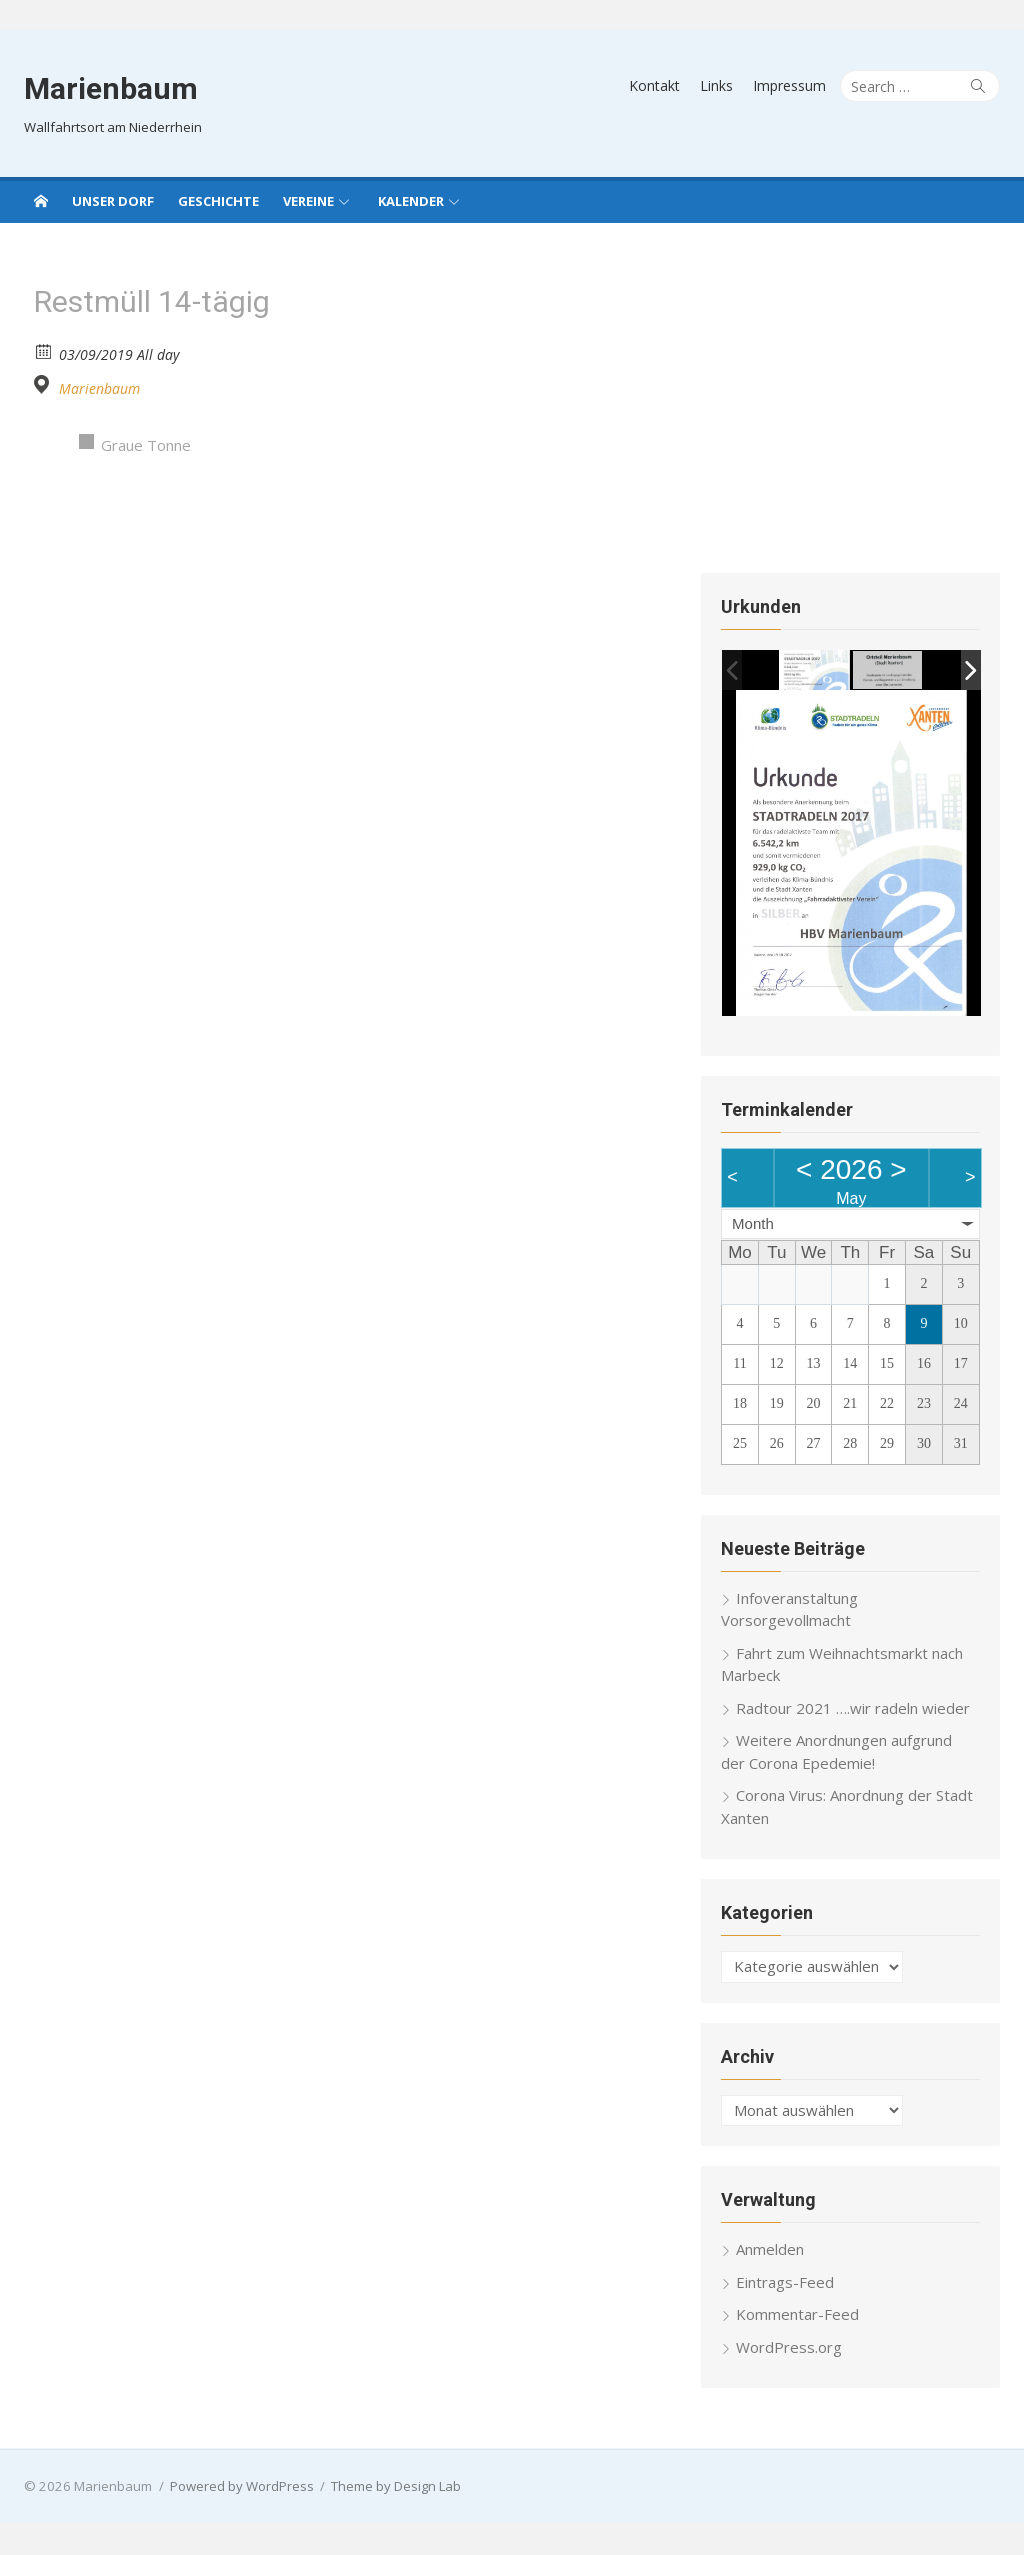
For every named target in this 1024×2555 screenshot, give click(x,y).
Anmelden (771, 2251)
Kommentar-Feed (798, 2316)
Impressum (791, 85)
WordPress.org (790, 2349)
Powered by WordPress (240, 2488)
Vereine (308, 201)
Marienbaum (109, 88)
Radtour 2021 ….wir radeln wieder (854, 1710)
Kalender (411, 201)
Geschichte (218, 201)
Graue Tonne (144, 445)
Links (718, 85)
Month (754, 1225)
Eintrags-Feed (786, 2284)
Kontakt (656, 85)
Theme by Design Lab (394, 2488)
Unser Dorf (113, 201)
